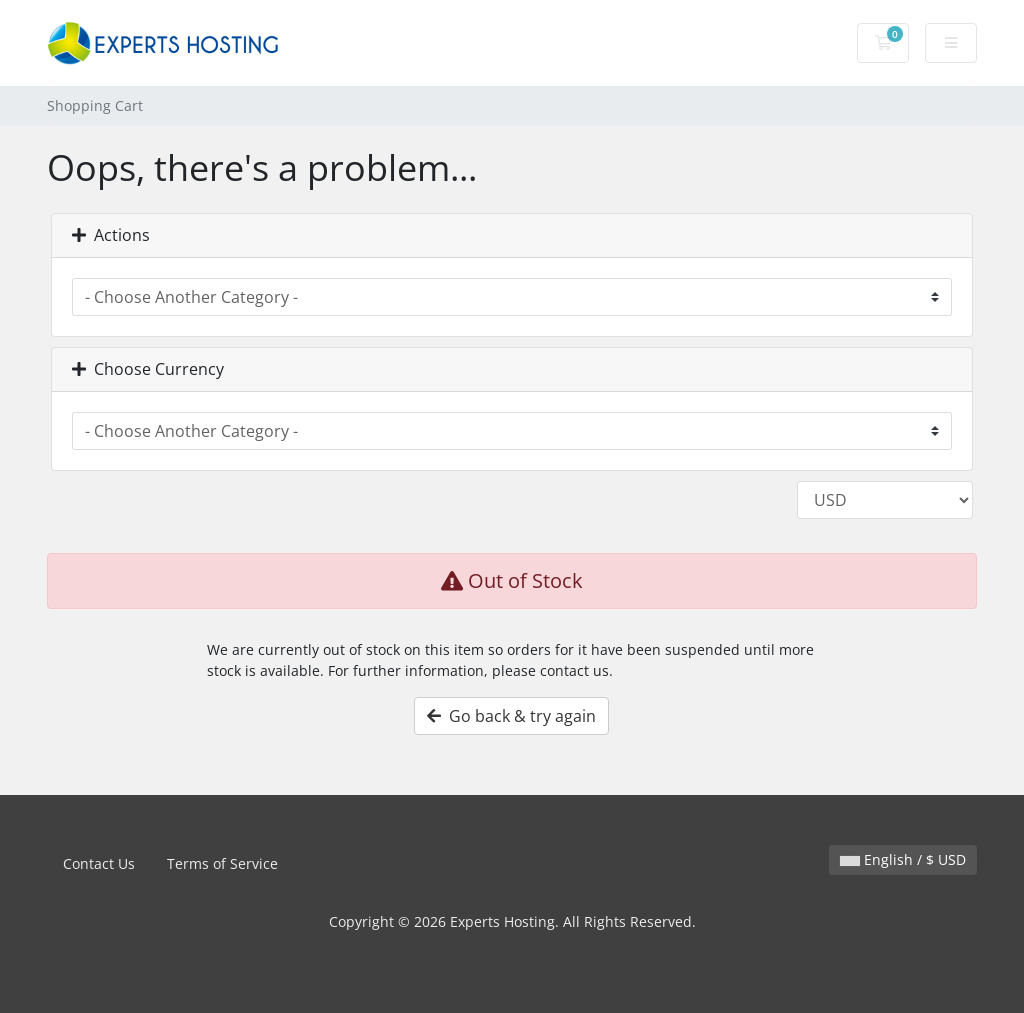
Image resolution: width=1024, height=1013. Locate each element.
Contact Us (99, 863)
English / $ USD (903, 859)
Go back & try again (511, 716)
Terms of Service (222, 863)
